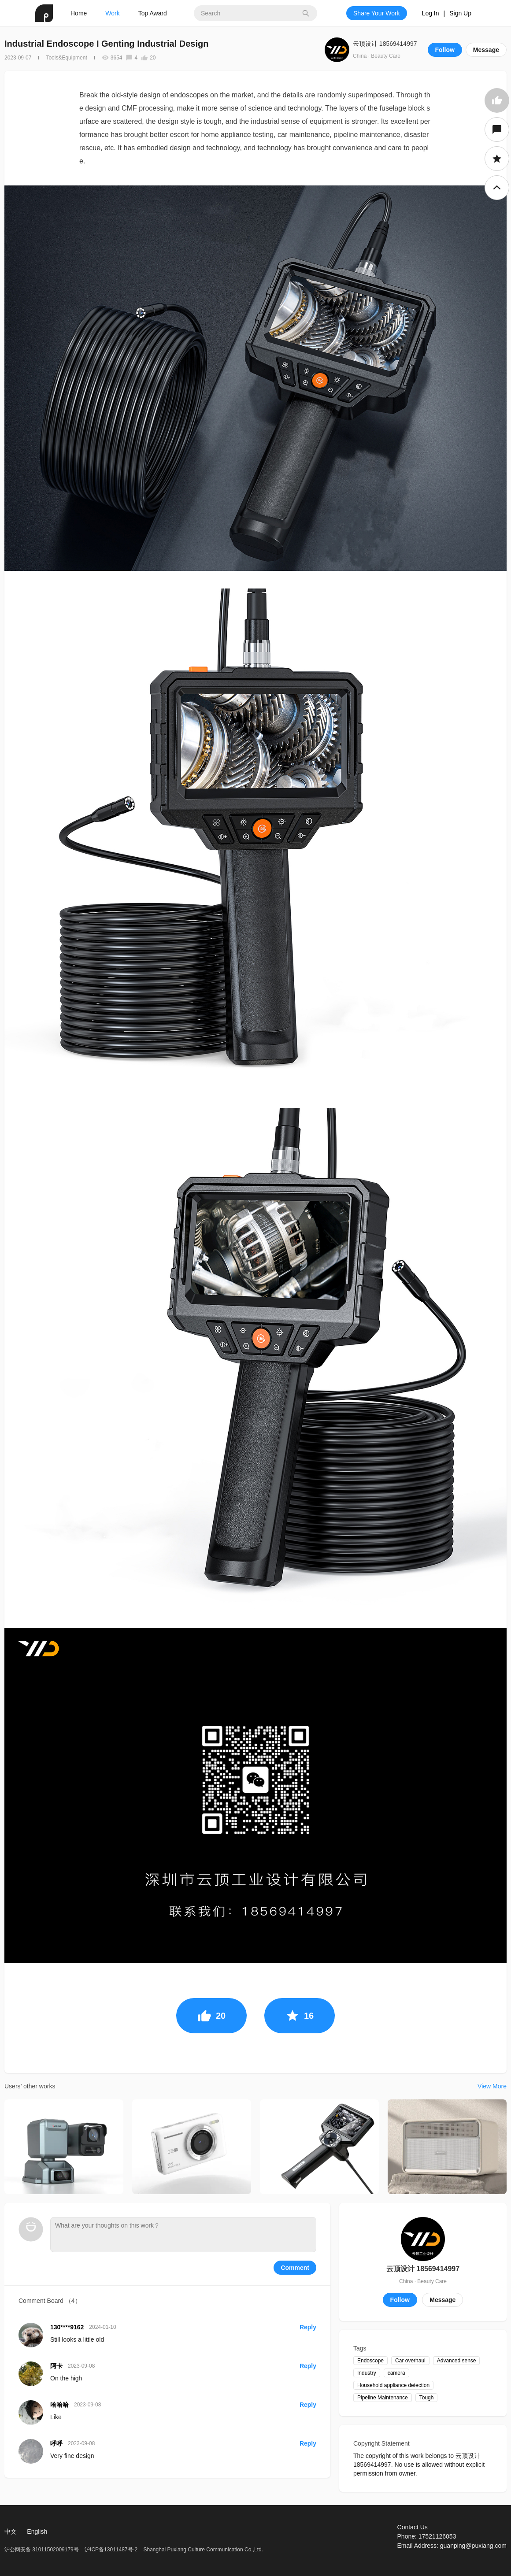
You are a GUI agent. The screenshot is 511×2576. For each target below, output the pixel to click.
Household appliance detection (393, 2385)
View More (492, 2086)
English (37, 2531)
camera (396, 2373)
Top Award (152, 13)
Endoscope (370, 2361)
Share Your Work (376, 13)
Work (112, 13)
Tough (426, 2398)
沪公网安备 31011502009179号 (42, 2549)
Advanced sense (456, 2361)
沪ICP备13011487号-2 (111, 2549)
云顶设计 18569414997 (385, 43)
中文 (10, 2531)
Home (78, 13)
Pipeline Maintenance (382, 2398)
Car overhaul (410, 2361)
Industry (366, 2373)
